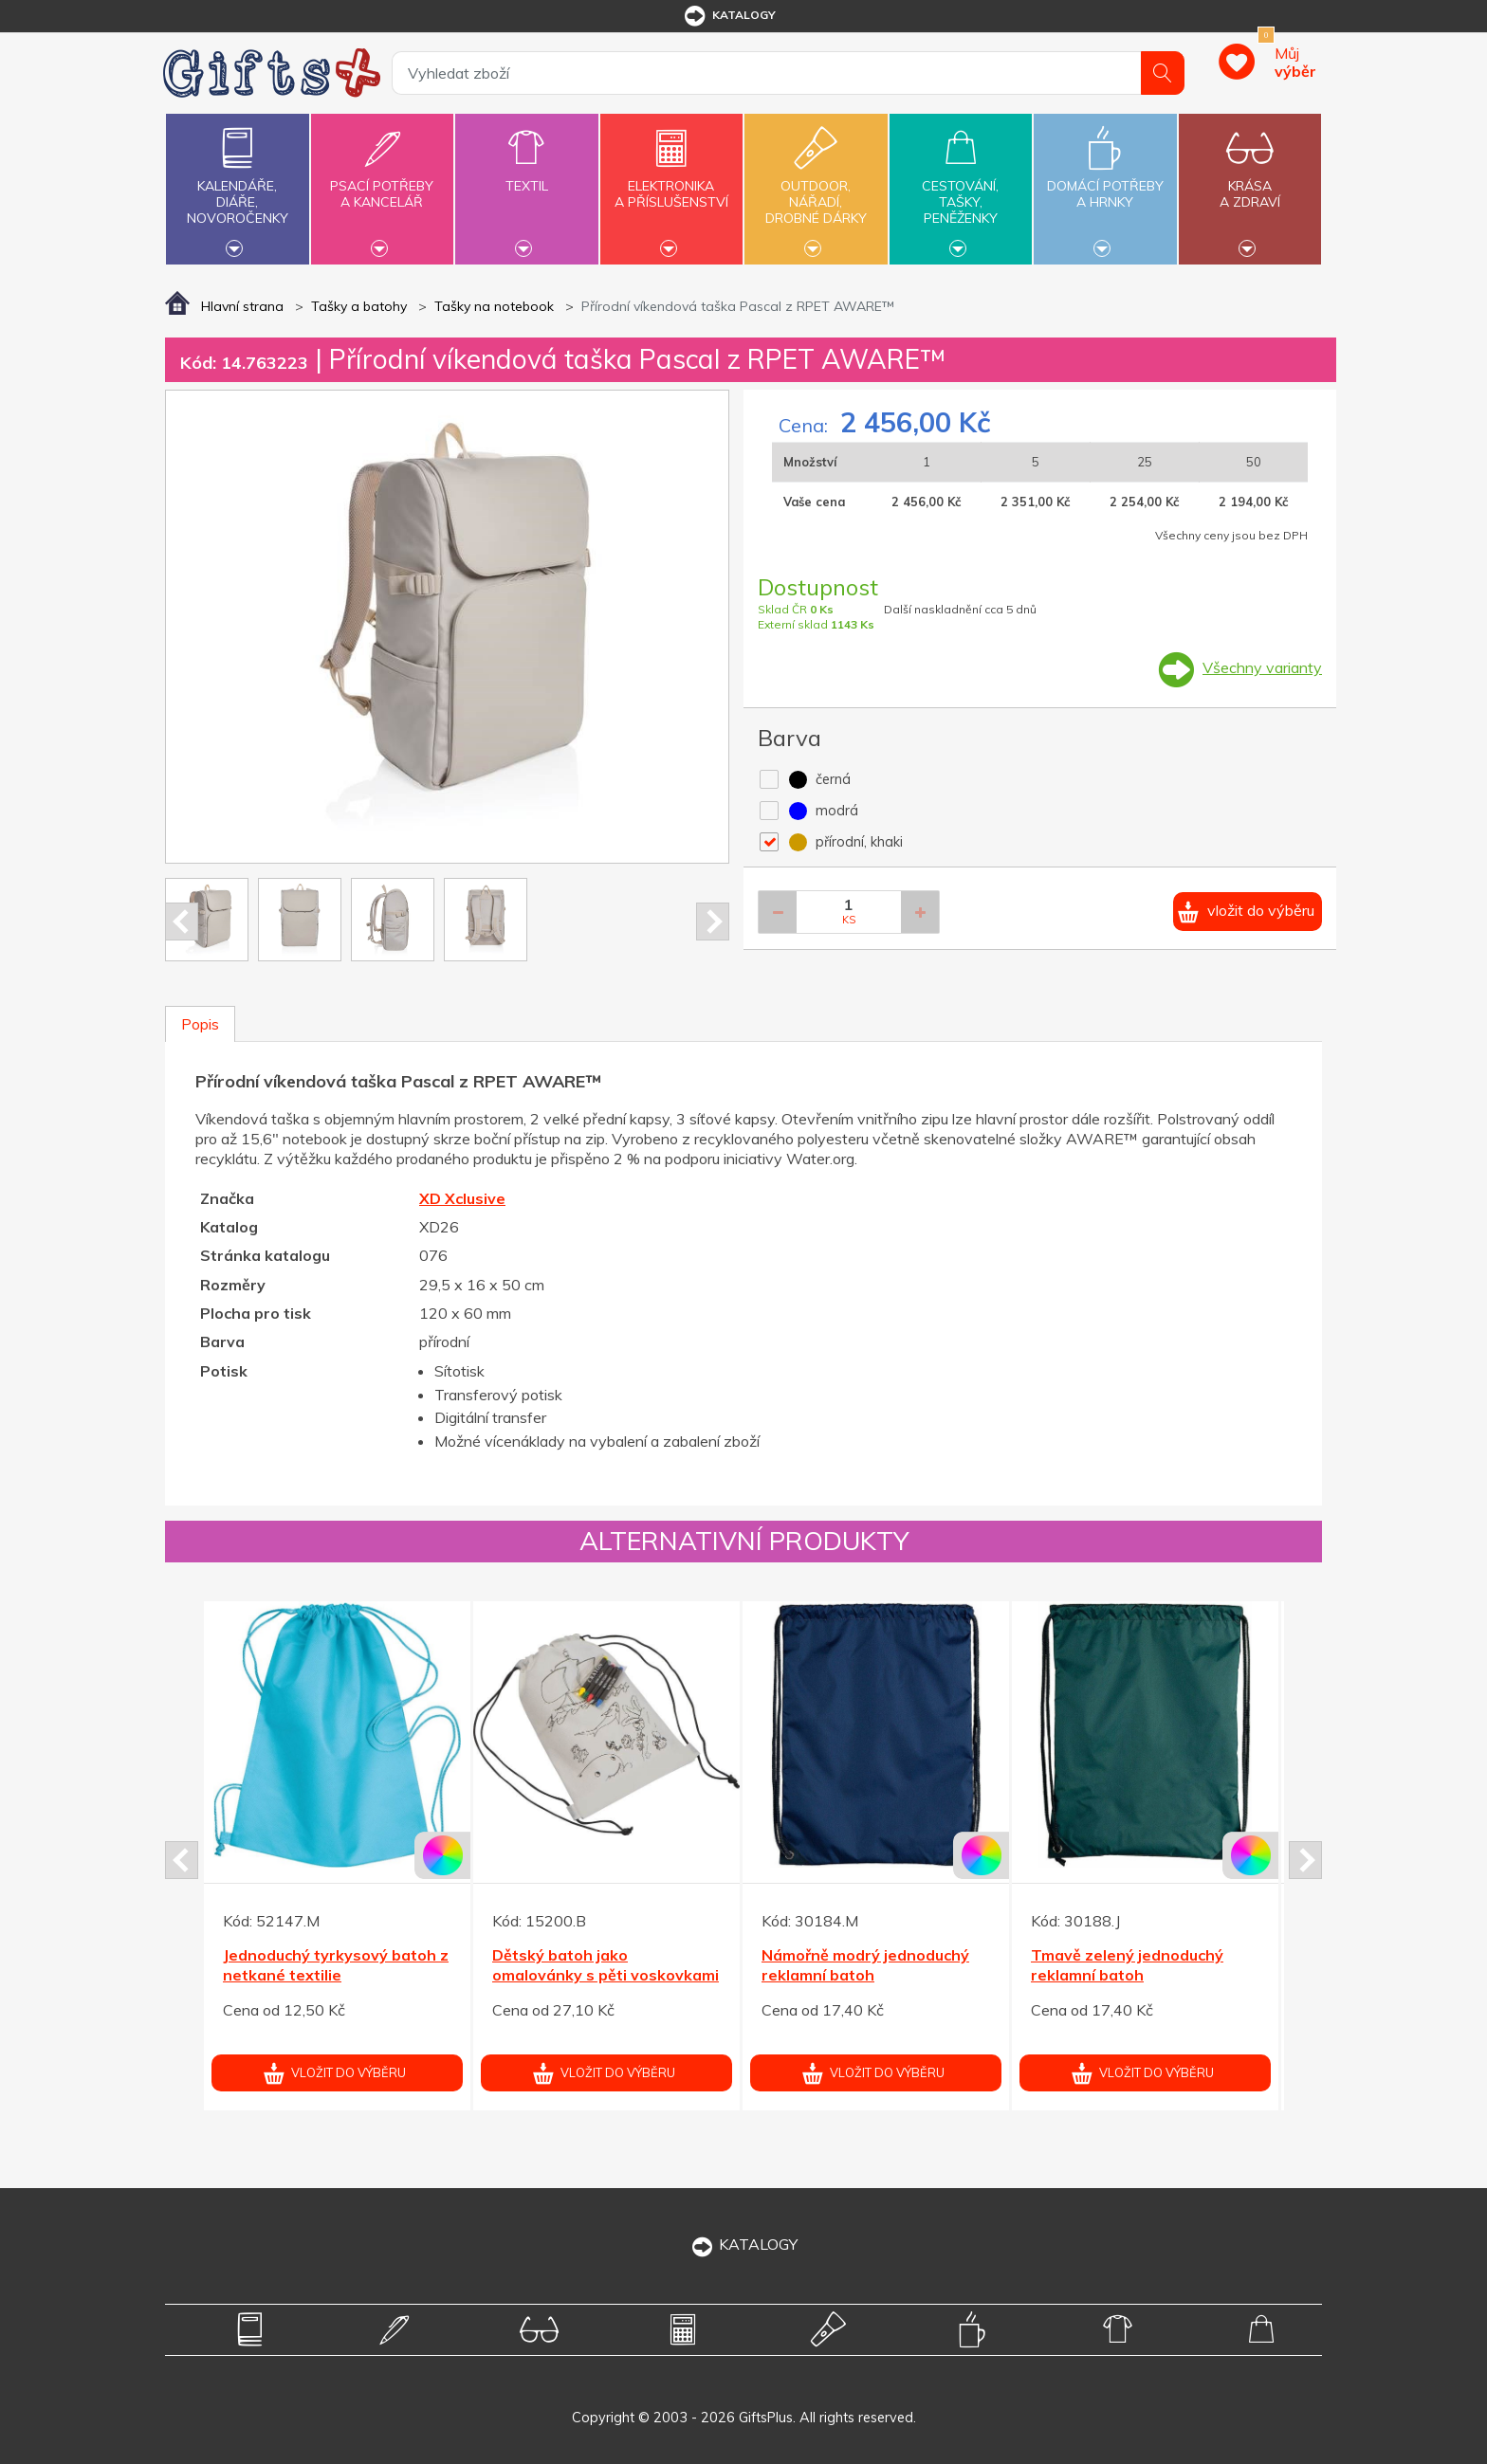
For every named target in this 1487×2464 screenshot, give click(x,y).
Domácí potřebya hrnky (1104, 183)
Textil (526, 175)
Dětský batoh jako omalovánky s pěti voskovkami (605, 1964)
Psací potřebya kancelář (382, 183)
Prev (181, 921)
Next (712, 921)
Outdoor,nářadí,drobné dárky (815, 187)
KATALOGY (743, 2244)
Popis (200, 1023)
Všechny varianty (1262, 667)
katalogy (729, 16)
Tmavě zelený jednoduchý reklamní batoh (1127, 1964)
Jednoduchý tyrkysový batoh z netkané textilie (336, 1964)
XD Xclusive (462, 1198)
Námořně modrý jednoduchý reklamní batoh (865, 1964)
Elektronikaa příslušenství (671, 183)
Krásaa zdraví (1250, 183)
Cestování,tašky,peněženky (960, 187)
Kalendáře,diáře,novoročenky (237, 187)
